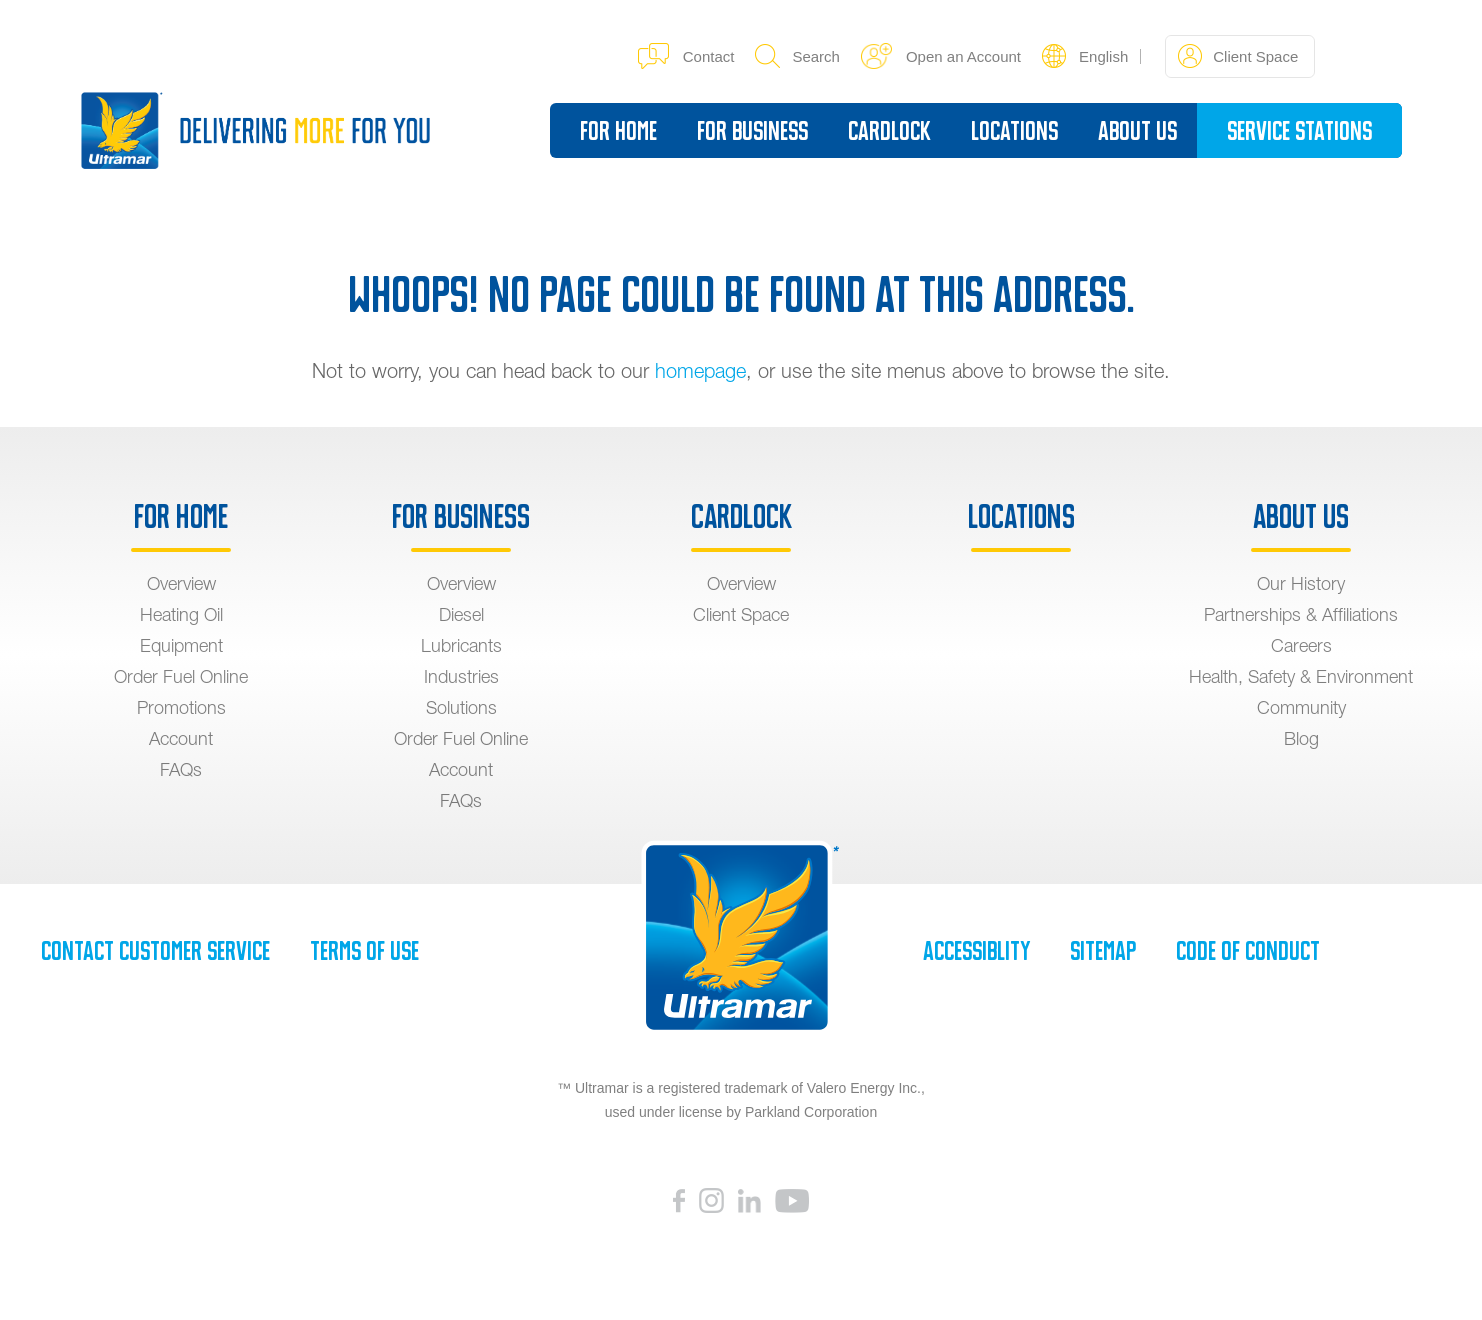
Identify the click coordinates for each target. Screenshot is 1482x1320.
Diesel (461, 614)
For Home (618, 131)
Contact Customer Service (155, 951)
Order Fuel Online (181, 676)
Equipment (181, 645)
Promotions (181, 707)
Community (1301, 707)
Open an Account (941, 56)
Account (181, 738)
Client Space (1238, 56)
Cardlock (889, 131)
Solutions (461, 707)
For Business (752, 131)
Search (797, 56)
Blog (1301, 738)
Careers (1301, 645)
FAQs (181, 769)
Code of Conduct (1248, 951)
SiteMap (1103, 951)
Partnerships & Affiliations (1301, 614)
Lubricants (461, 645)
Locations (1014, 131)
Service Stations (1299, 131)
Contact (686, 56)
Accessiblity (976, 951)
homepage (700, 370)
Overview (181, 583)
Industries (461, 676)
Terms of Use (364, 951)
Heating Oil (181, 614)
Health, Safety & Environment (1301, 676)
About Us (1137, 131)
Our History (1301, 583)
